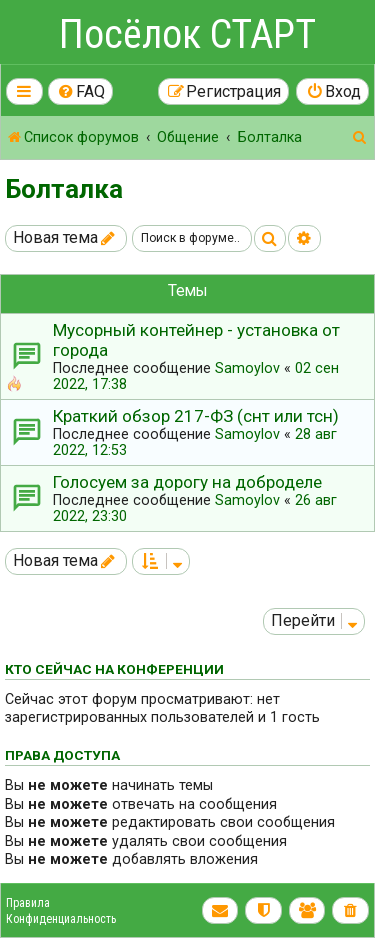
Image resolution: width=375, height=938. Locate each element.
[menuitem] (81, 91)
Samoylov (247, 368)
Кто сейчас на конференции (114, 669)
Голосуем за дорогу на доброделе (187, 482)
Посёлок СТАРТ (187, 34)
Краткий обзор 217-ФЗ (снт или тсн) (196, 416)
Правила (28, 903)
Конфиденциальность (61, 919)
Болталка (64, 189)
